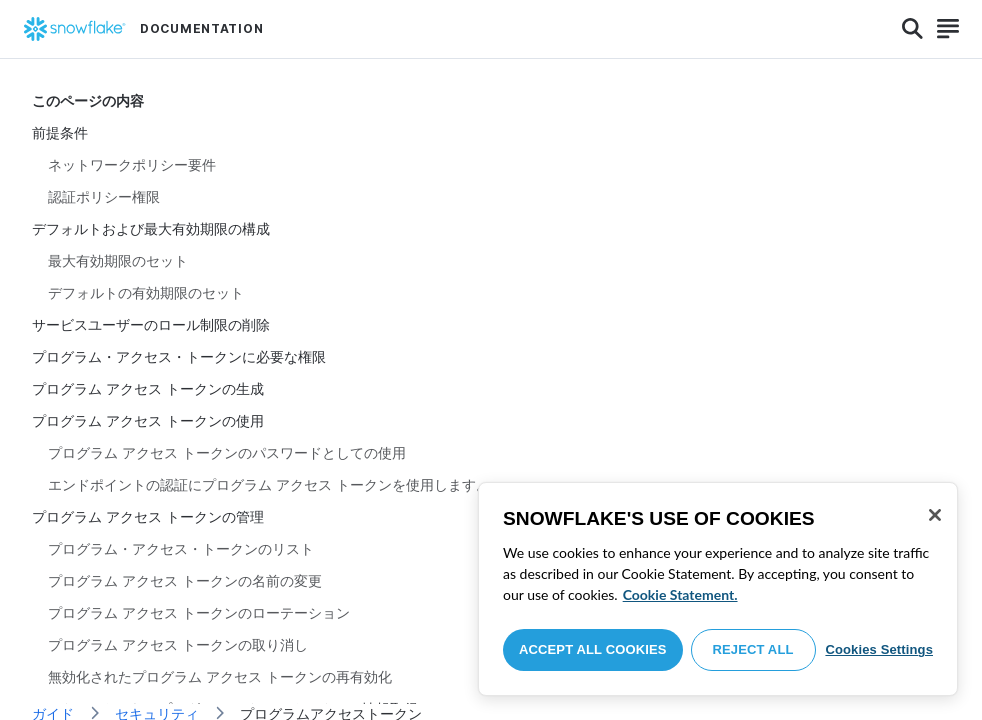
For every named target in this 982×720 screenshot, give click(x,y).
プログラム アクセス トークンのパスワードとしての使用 (227, 452)
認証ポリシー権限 (104, 196)
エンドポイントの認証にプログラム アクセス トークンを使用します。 (269, 484)
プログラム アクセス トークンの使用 (148, 420)
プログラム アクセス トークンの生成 (148, 388)
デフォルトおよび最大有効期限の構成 (151, 228)
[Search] (912, 29)
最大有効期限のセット (118, 260)
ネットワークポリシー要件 (132, 164)
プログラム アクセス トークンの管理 (148, 516)
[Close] (935, 515)
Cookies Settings (879, 649)
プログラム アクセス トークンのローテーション (199, 612)
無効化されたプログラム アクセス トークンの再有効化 (220, 676)
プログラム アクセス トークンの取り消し (178, 644)
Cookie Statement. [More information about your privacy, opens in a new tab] (680, 594)
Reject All (753, 649)
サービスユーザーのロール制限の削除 (151, 324)
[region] (718, 589)
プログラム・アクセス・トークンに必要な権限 (179, 356)
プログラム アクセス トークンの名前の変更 (185, 580)
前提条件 (60, 132)
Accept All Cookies (593, 649)
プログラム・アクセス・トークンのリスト (181, 548)
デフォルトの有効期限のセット (146, 292)
